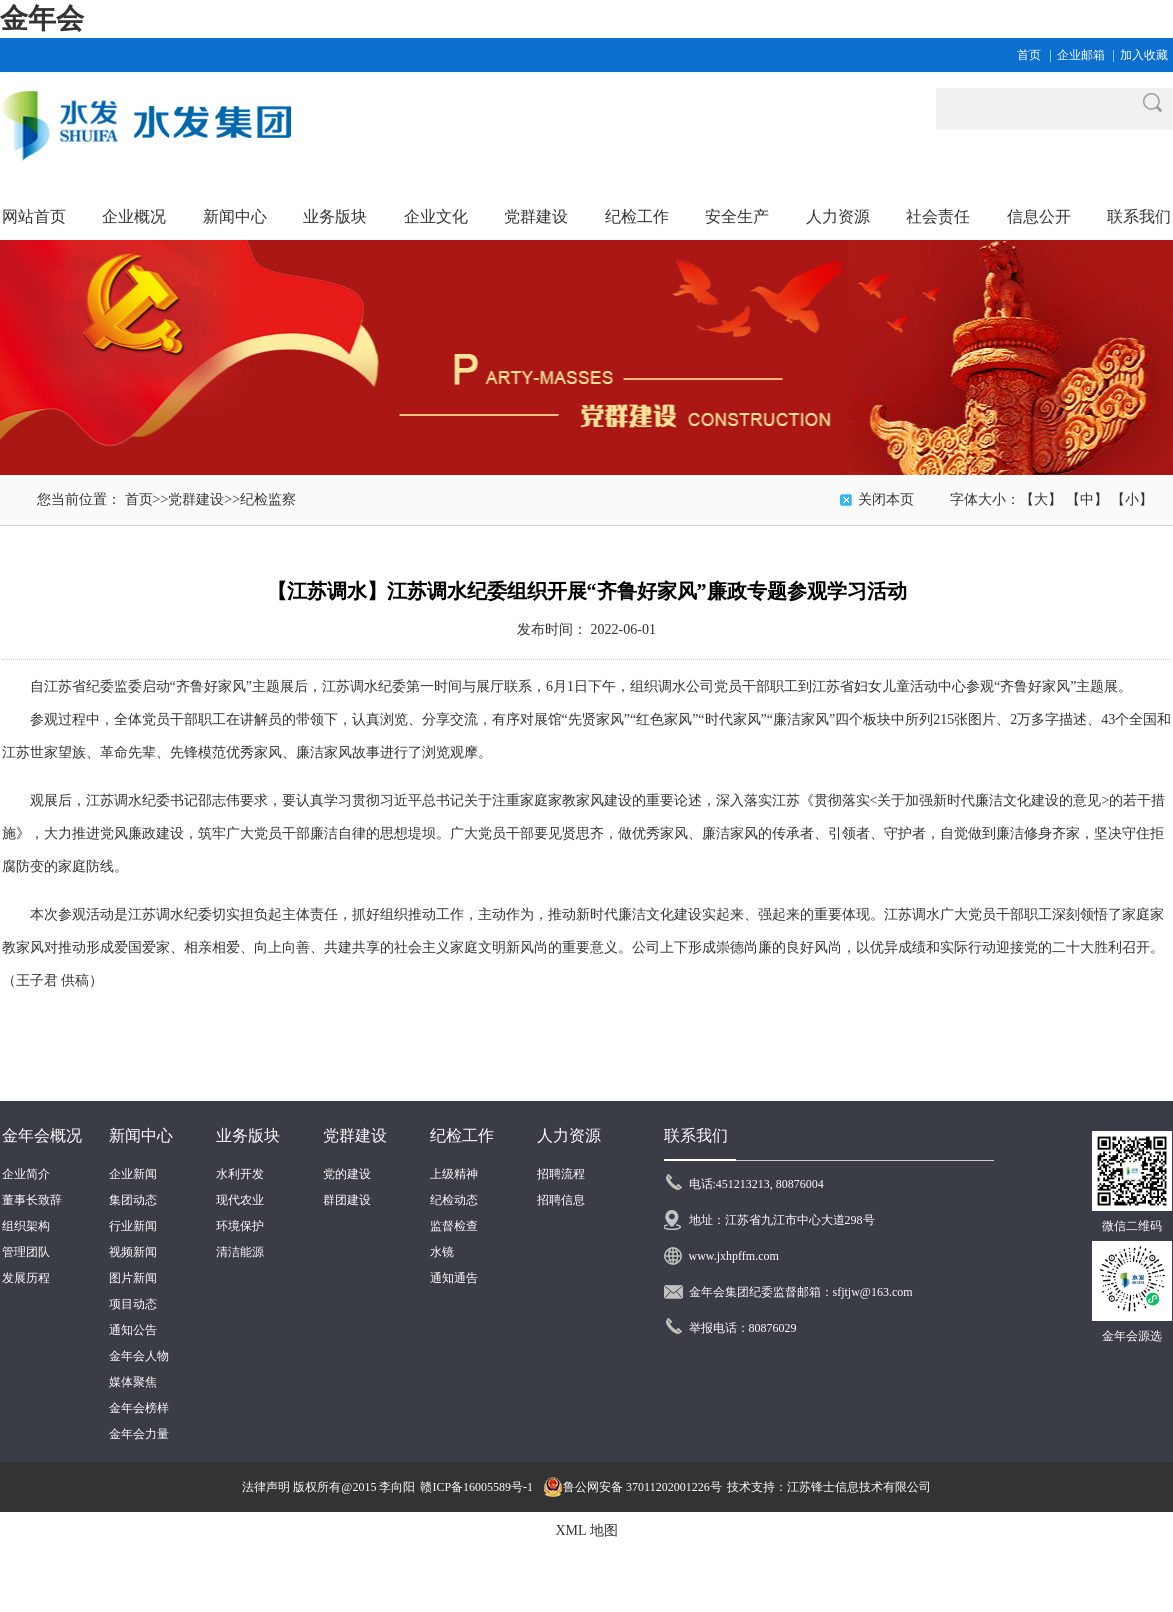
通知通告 (454, 1278)
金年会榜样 (139, 1408)
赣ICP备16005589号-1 (476, 1487)
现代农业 (240, 1200)
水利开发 (240, 1174)
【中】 (1087, 499)
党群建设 (196, 499)
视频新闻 (133, 1252)
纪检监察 (268, 499)
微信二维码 (1132, 1226)
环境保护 (240, 1226)
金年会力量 (139, 1434)
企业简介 (26, 1174)
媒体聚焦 (133, 1382)
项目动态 (133, 1304)
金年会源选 (1132, 1336)
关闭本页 (886, 499)
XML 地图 (586, 1530)
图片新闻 (133, 1278)
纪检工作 (462, 1135)
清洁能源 (240, 1252)
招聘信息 (561, 1200)
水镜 (442, 1252)
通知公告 (133, 1330)
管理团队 (26, 1252)
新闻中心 (141, 1135)
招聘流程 (561, 1174)
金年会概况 (42, 1135)
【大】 (1041, 499)
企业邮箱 (1081, 55)
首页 (1029, 55)
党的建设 (347, 1174)
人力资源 (569, 1135)
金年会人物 (139, 1356)
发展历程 (26, 1278)
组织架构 (26, 1226)
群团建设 (347, 1200)
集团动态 (133, 1200)
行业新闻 (133, 1226)
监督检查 (454, 1226)
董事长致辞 (32, 1200)
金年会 (42, 18)
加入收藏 (1144, 55)
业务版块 (248, 1135)
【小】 (1132, 499)
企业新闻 (133, 1174)
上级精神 (454, 1174)
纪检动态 (454, 1200)
